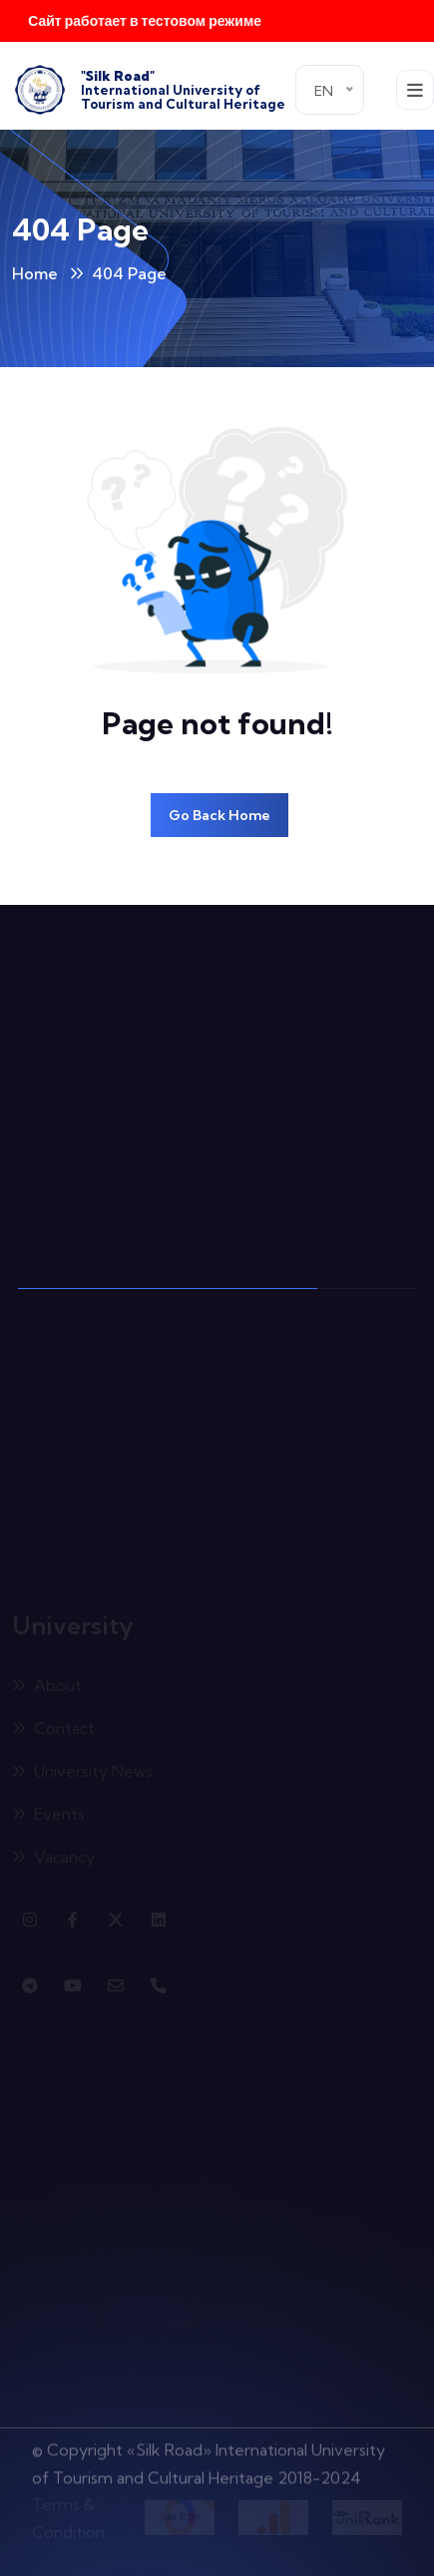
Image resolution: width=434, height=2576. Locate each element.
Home (35, 273)
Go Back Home (219, 815)
